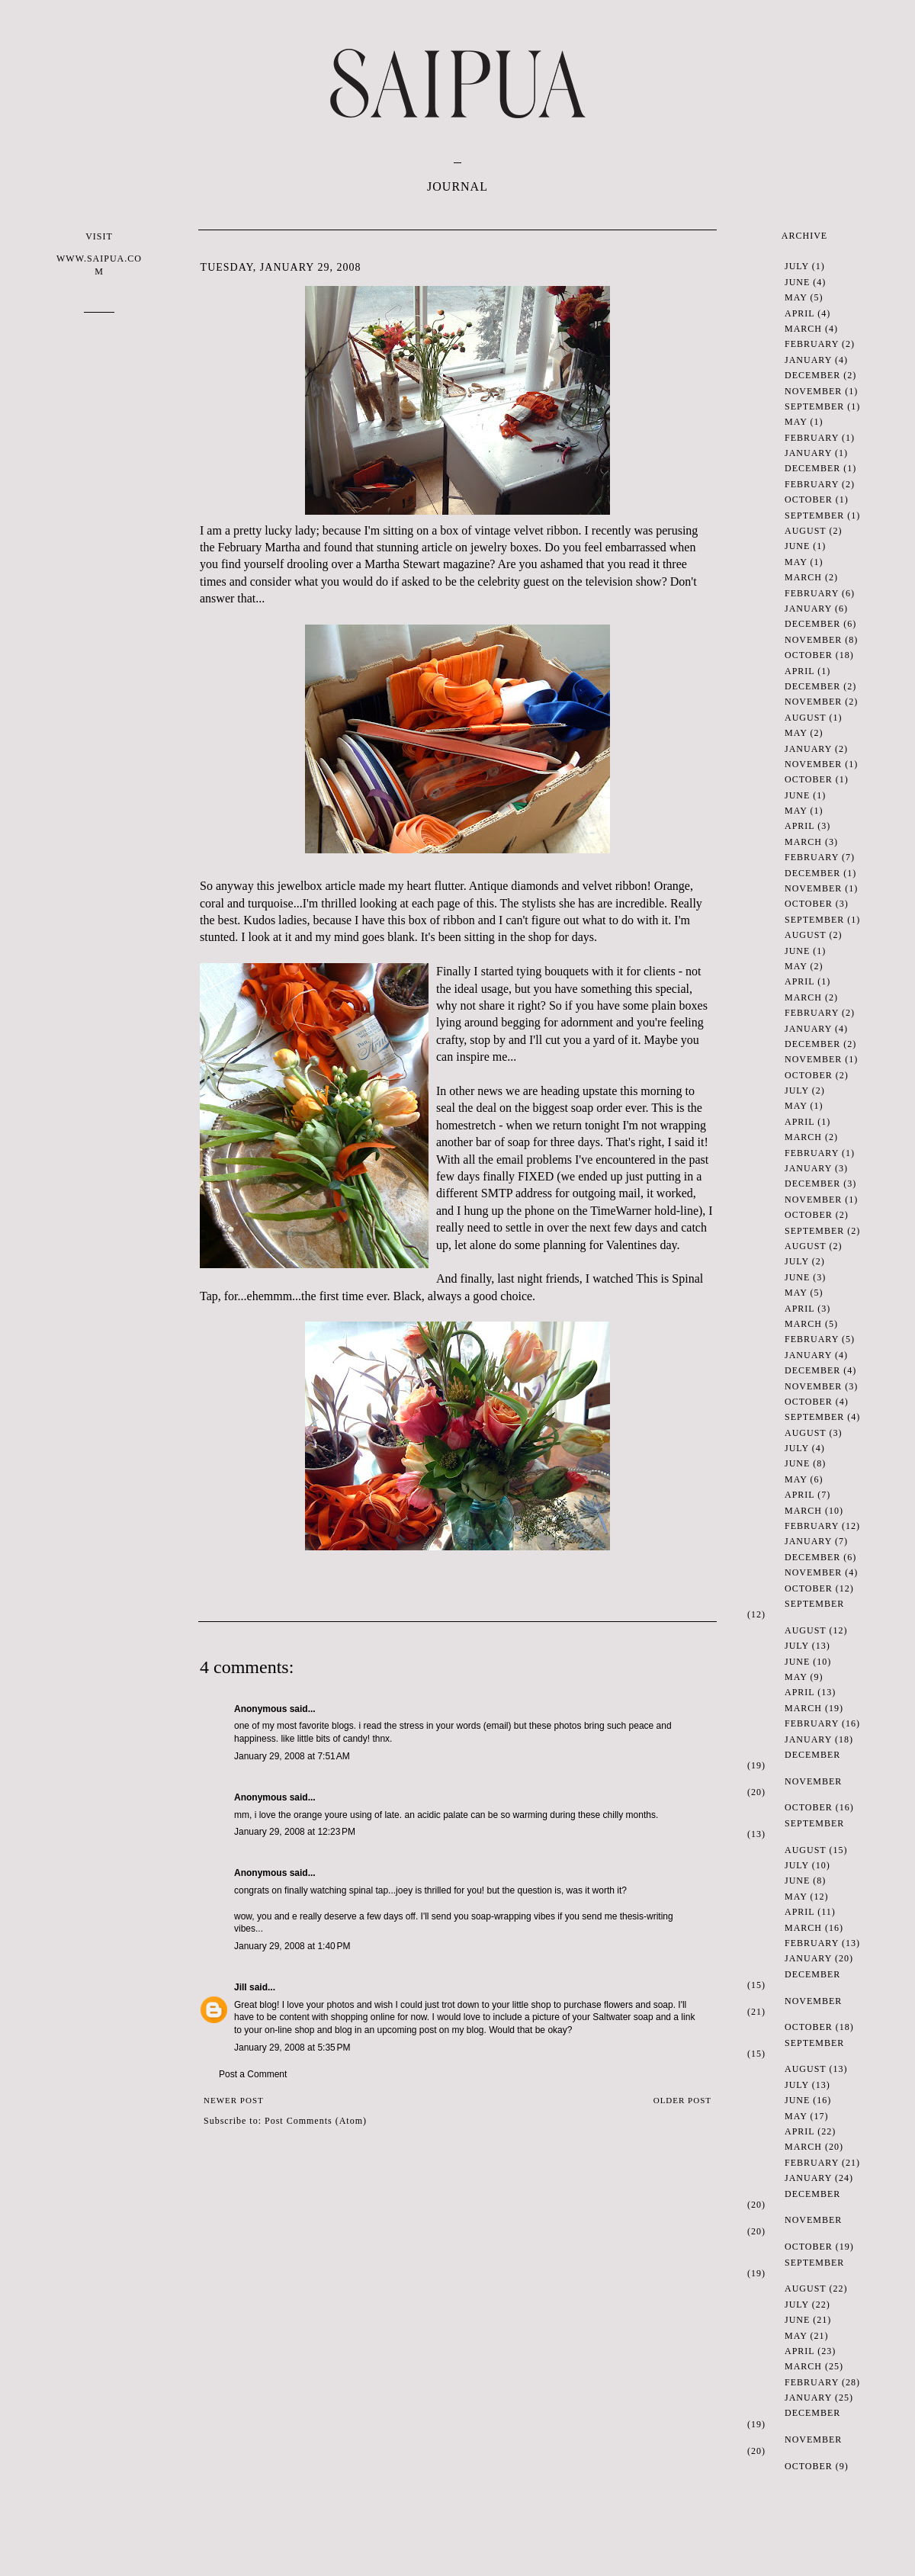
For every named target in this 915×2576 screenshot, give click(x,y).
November (813, 391)
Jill (240, 1987)
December (812, 375)
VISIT (99, 254)
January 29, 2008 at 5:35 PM (292, 2047)
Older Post (682, 2100)
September (814, 406)
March (803, 328)
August (805, 530)
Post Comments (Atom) (316, 2120)
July (797, 266)
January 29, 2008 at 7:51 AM (292, 1756)
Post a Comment (253, 2074)
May (796, 297)
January (808, 360)
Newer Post (234, 2100)
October (809, 499)
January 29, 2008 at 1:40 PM (292, 1946)
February (812, 344)
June (797, 282)
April (799, 313)
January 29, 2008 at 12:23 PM (294, 1831)
